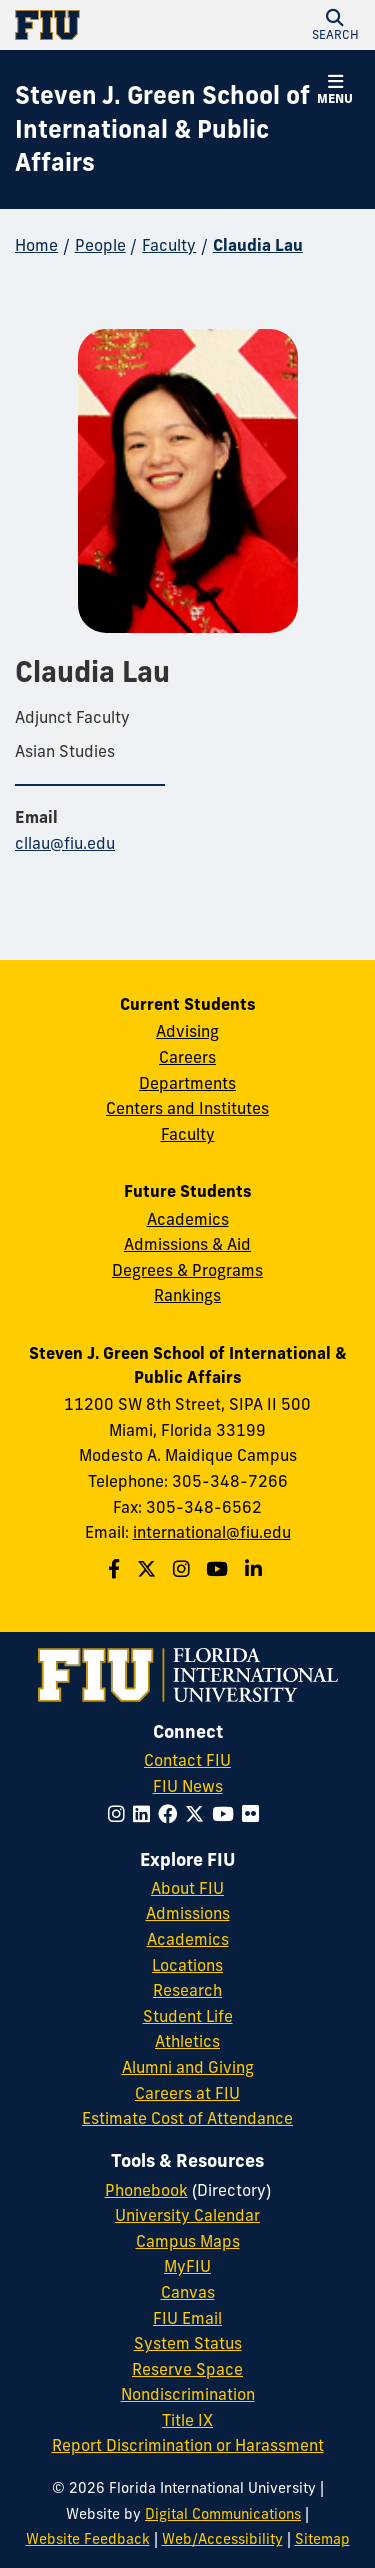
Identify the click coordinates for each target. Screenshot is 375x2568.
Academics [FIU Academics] (188, 1939)
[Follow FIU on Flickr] (254, 1814)
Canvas (188, 2292)
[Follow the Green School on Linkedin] (256, 1569)
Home (36, 245)
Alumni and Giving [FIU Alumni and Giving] (188, 2067)
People (100, 245)
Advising (187, 1031)
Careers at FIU (187, 2093)
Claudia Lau (258, 245)
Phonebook (146, 2190)
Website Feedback (88, 2539)
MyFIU (187, 2266)
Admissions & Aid (187, 1244)
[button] (335, 25)
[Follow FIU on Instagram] (120, 1814)
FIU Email (187, 2318)
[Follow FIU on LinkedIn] (145, 1814)
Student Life (188, 2016)
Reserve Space (187, 2369)
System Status (188, 2343)
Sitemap (322, 2539)
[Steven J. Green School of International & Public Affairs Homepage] (162, 129)
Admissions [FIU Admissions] (188, 1913)
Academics (188, 1219)
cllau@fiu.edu (65, 843)
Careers (187, 1057)
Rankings (187, 1295)
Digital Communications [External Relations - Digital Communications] (223, 2514)
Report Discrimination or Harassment (188, 2445)
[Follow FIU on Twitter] (198, 1814)
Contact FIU (187, 1760)
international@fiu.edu (212, 1532)
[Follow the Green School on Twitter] (149, 1569)
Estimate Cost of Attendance (187, 2118)
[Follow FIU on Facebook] (171, 1814)
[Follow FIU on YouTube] (227, 1814)
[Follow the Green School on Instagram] (184, 1569)
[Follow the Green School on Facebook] (116, 1569)
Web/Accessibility (222, 2539)
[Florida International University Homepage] (101, 25)
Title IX (187, 2420)
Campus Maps (188, 2241)
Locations (187, 1965)
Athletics (187, 2041)
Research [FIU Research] (187, 1990)
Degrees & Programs (187, 1270)
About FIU (187, 1888)
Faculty (169, 245)
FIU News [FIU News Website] (188, 1786)
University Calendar (187, 2215)
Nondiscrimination (188, 2394)
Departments (187, 1083)
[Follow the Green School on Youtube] (219, 1569)
